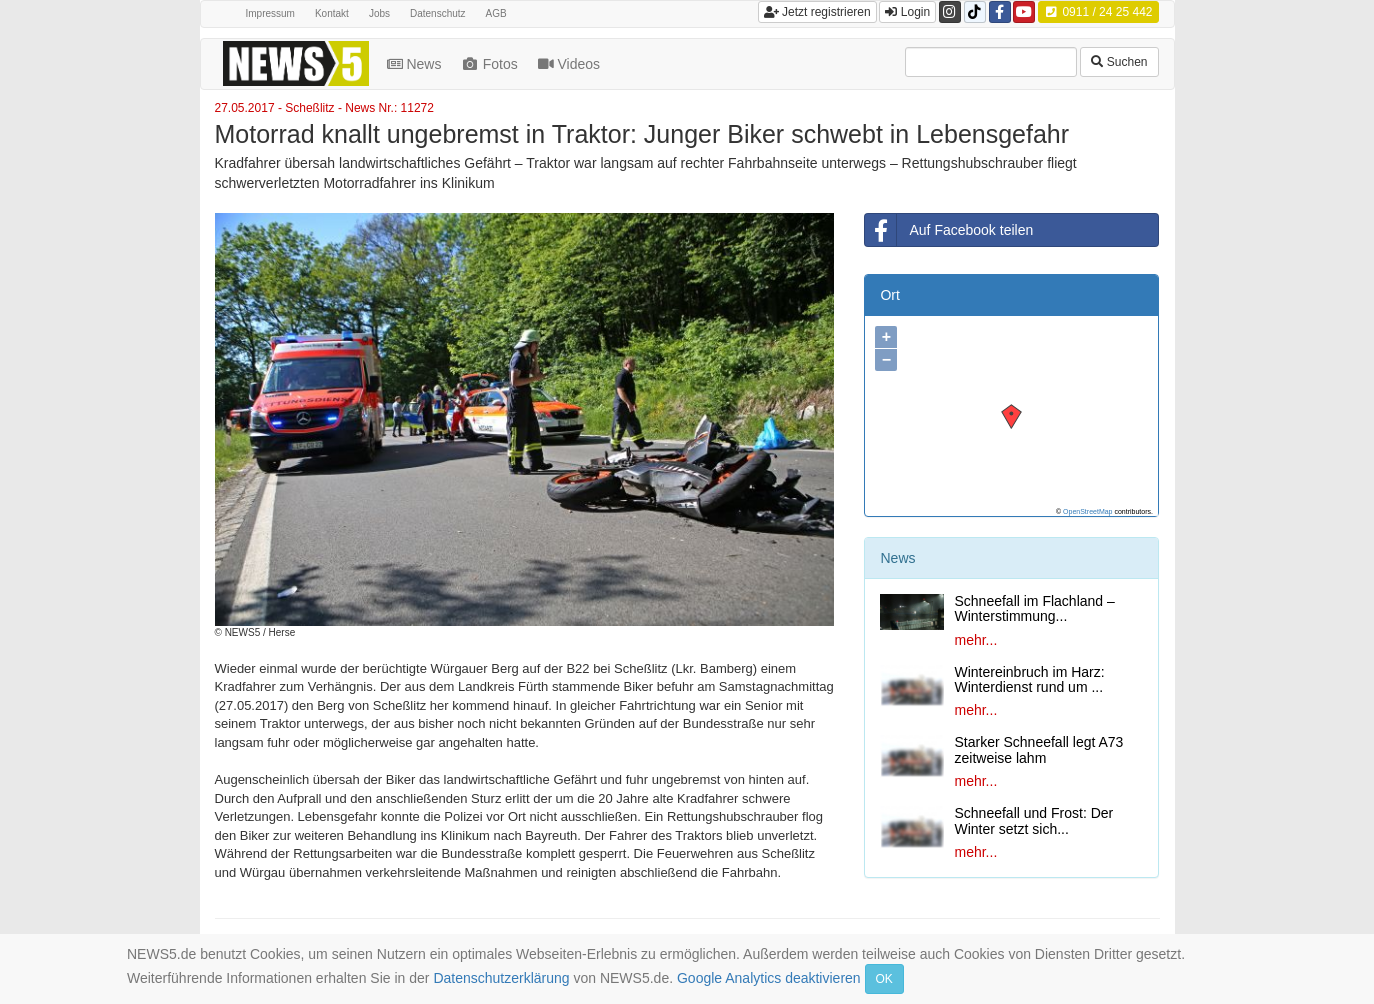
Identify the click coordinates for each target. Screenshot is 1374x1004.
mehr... (975, 640)
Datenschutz (438, 13)
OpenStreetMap (1087, 511)
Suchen (1119, 62)
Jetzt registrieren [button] (817, 12)
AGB (496, 13)
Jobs (379, 13)
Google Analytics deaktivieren (769, 978)
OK (884, 979)
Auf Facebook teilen (949, 230)
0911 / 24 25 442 (1098, 12)
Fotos (491, 64)
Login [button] (907, 12)
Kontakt (332, 13)
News (416, 64)
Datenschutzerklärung (501, 978)
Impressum (270, 13)
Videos (571, 64)
